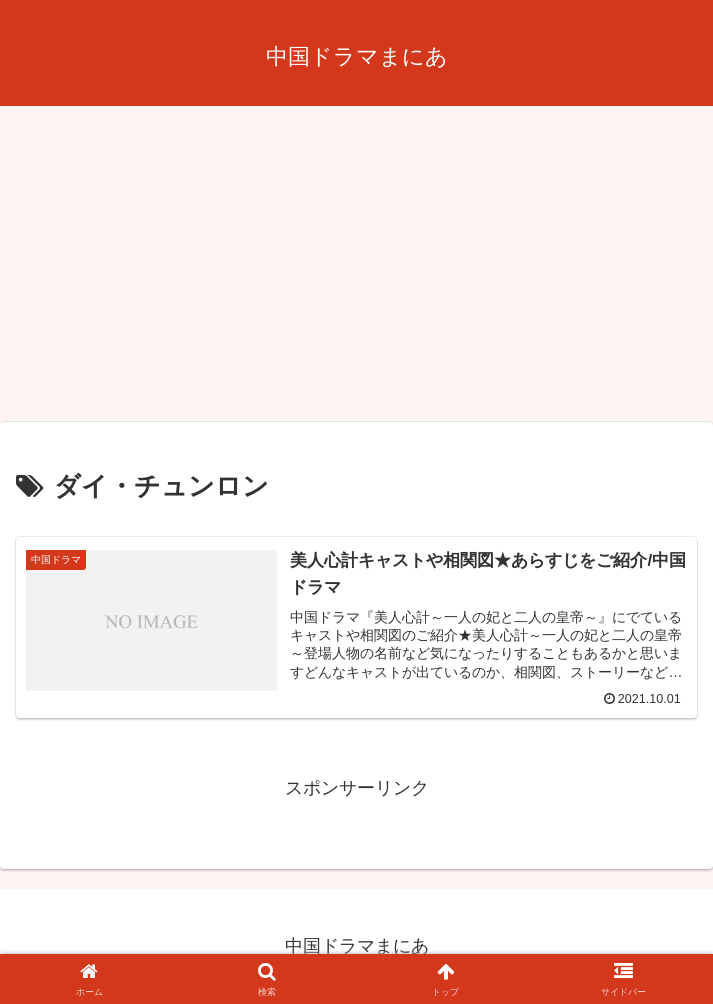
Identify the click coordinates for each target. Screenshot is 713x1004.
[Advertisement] (356, 270)
